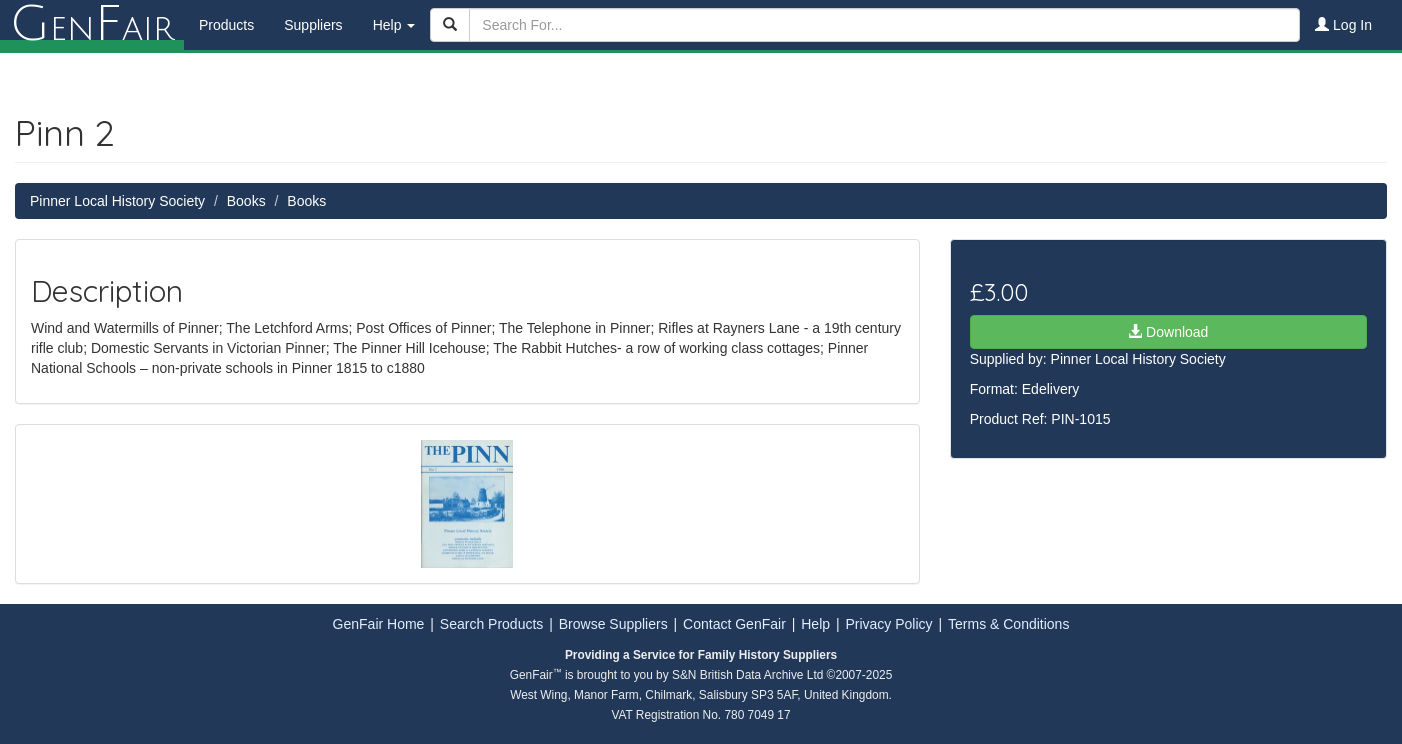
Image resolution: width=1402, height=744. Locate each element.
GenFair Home (379, 624)
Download (1168, 332)
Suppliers (313, 25)
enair (92, 25)
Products (226, 25)
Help (815, 624)
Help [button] (394, 25)
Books (246, 201)
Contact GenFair (734, 624)
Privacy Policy (888, 624)
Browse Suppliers (613, 624)
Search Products (492, 624)
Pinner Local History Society (117, 201)
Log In (1343, 25)
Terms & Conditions (1008, 624)
